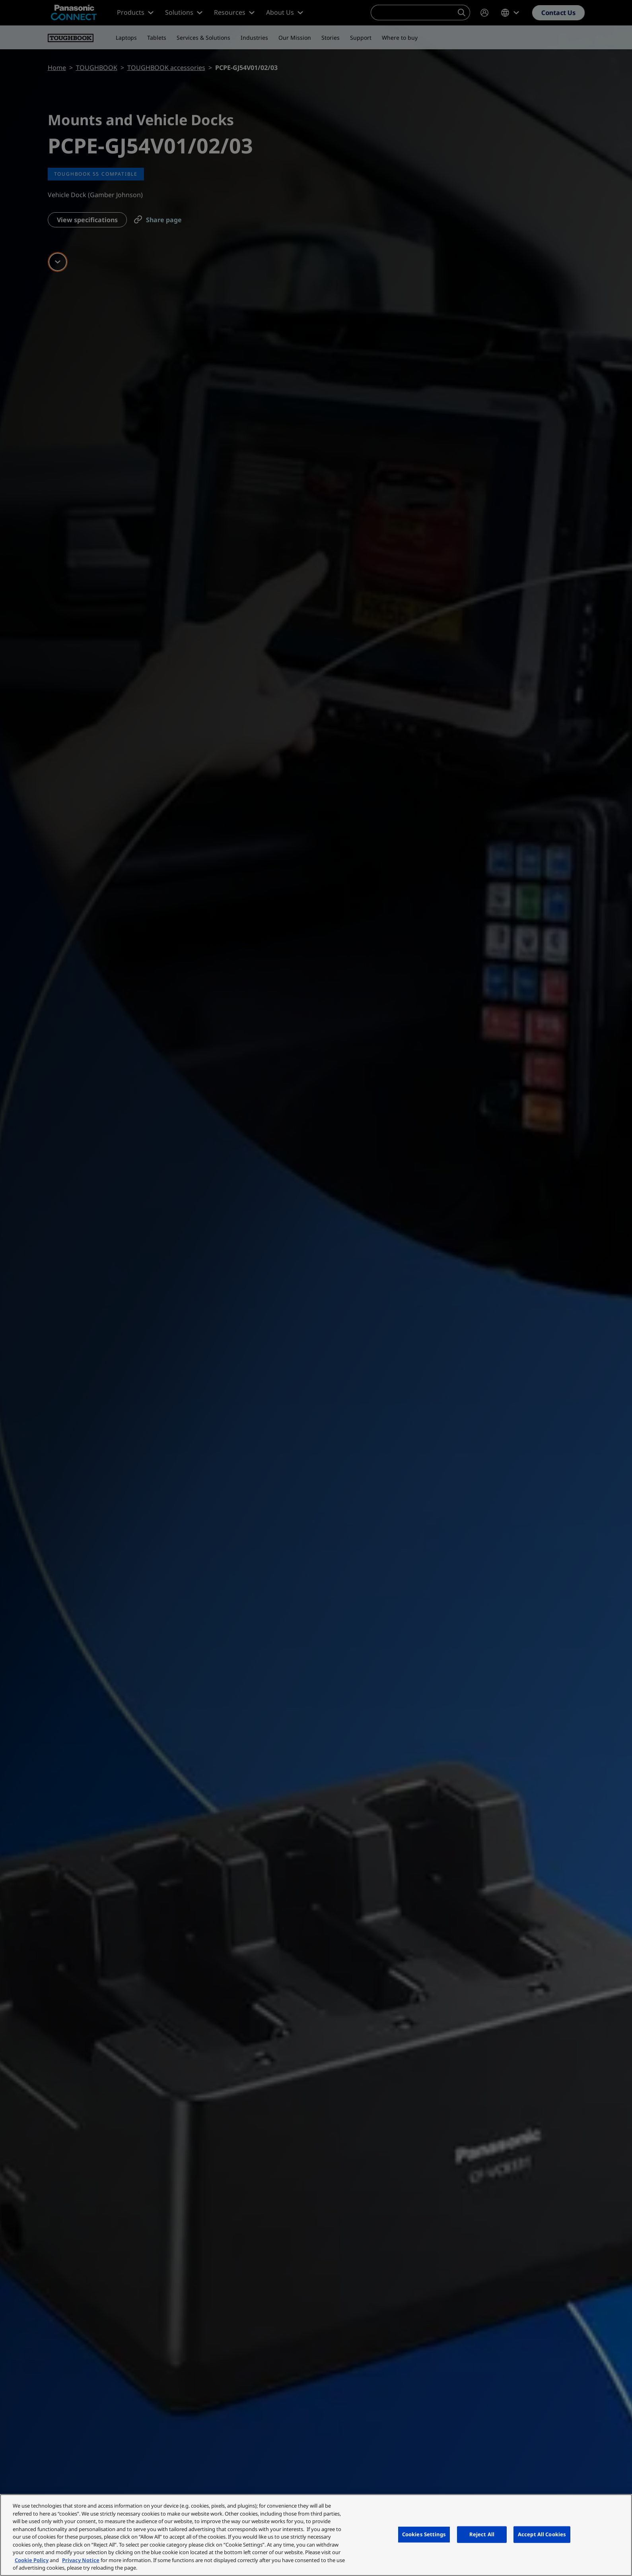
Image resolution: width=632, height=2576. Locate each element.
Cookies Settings (424, 2534)
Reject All (481, 2534)
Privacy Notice (80, 2560)
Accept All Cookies (542, 2534)
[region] (316, 2535)
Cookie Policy (32, 2560)
